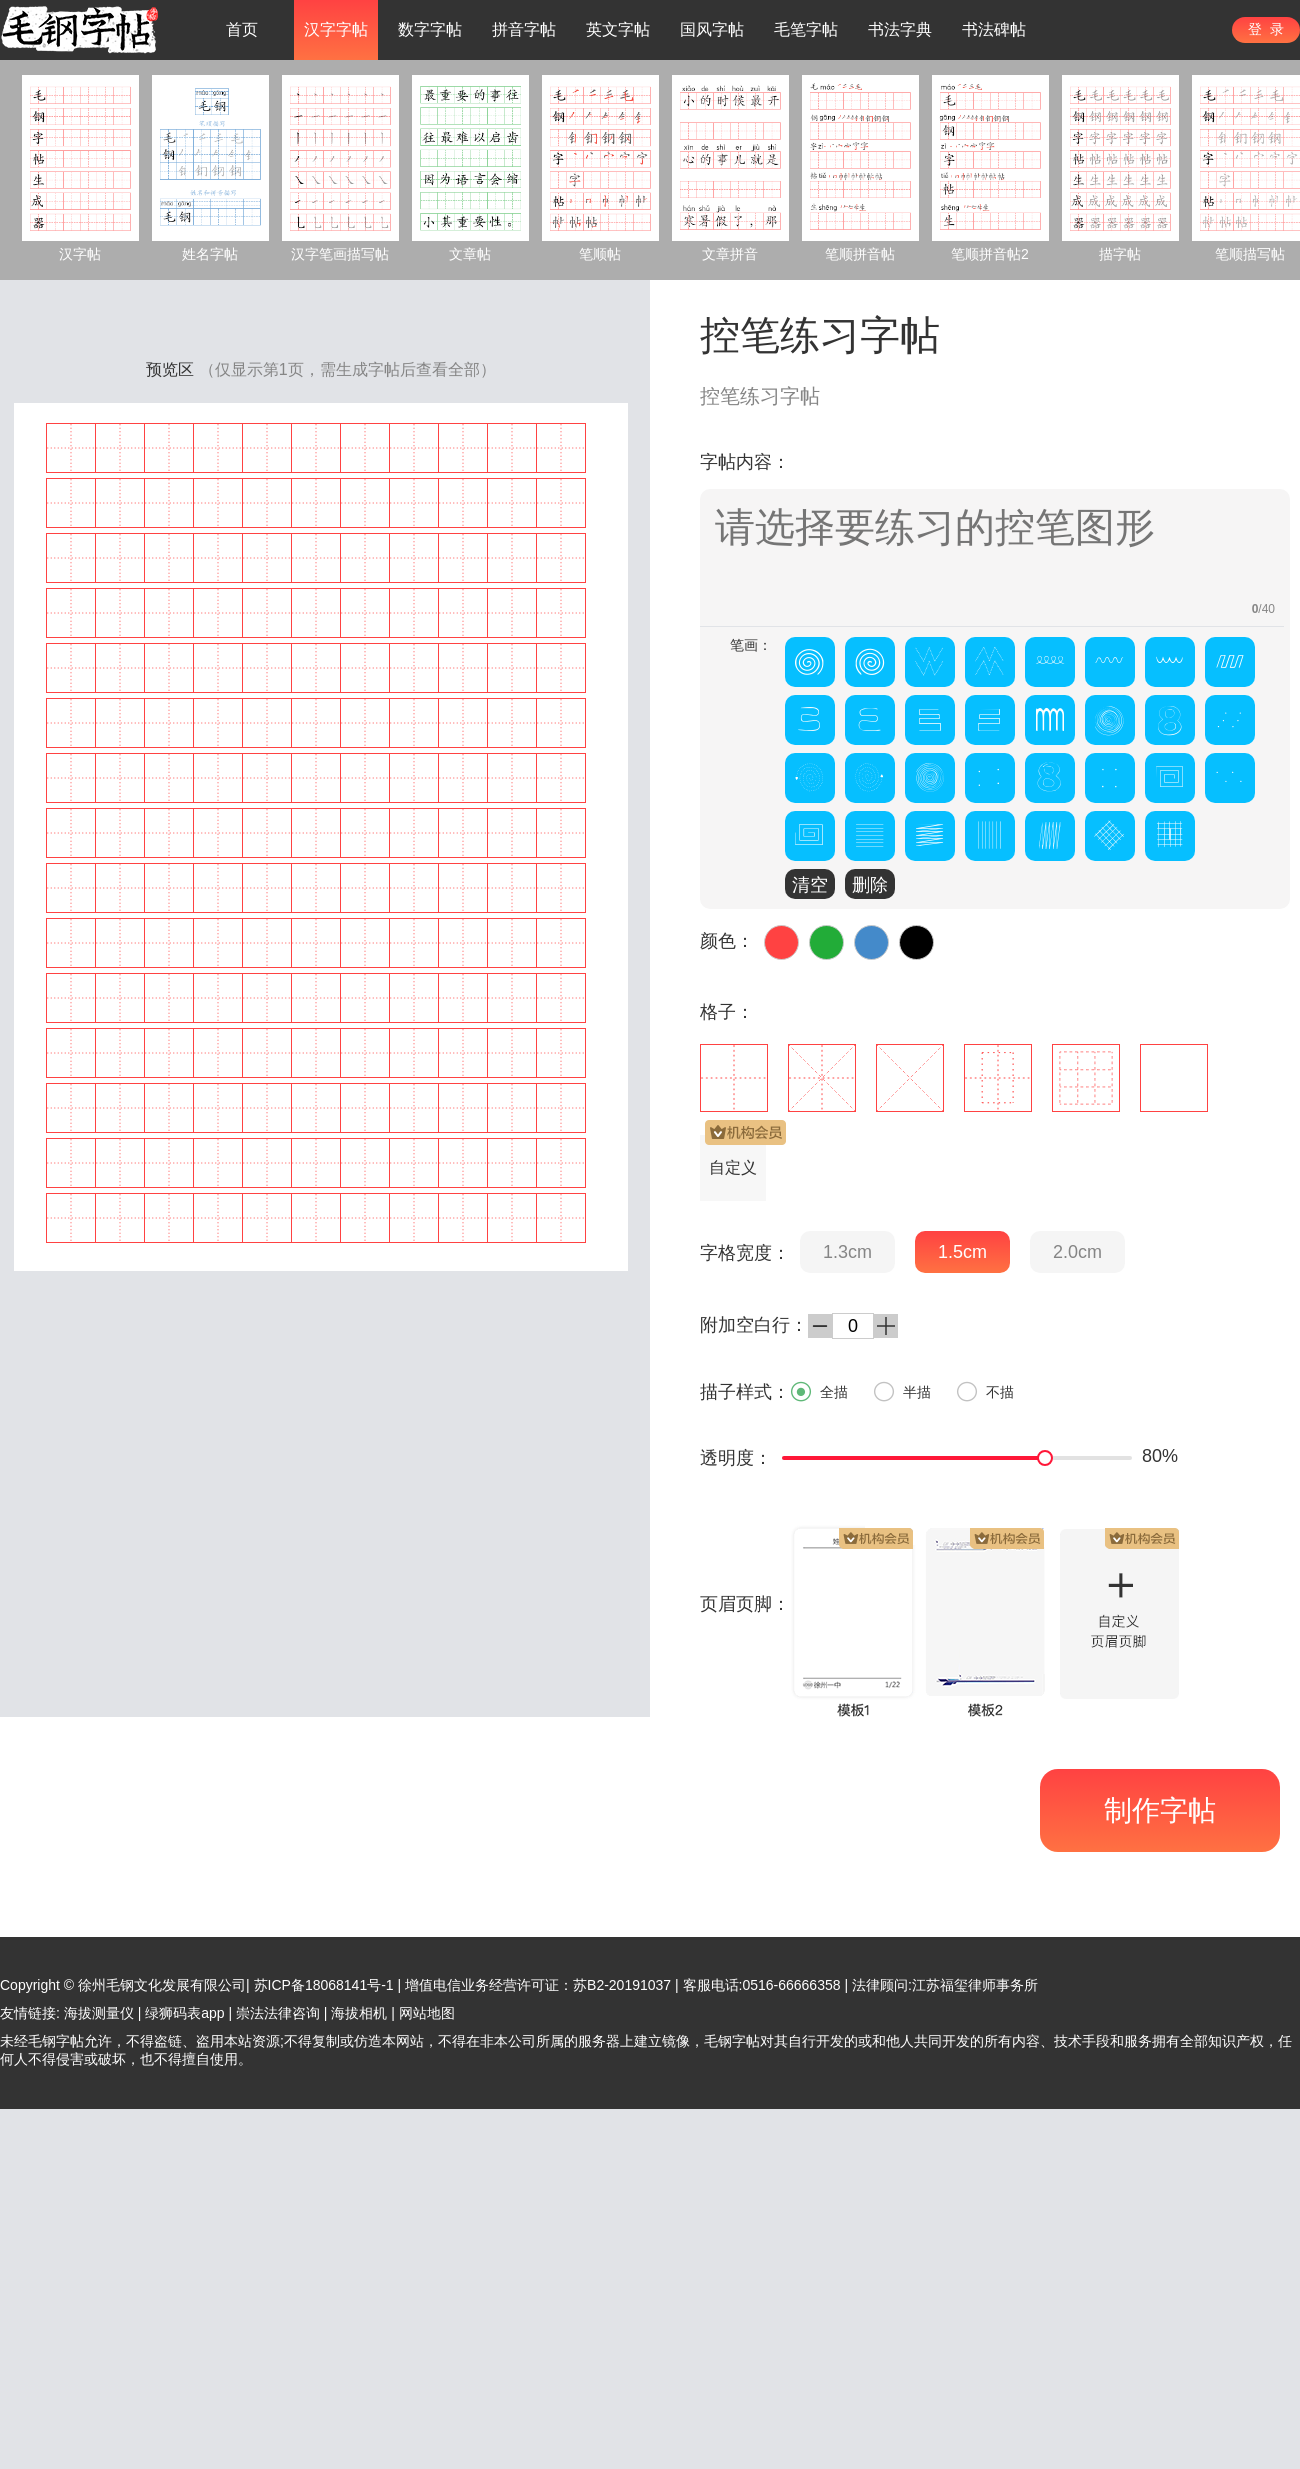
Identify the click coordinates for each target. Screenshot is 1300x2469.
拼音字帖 (524, 29)
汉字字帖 (336, 29)
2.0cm (1077, 1252)
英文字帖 (618, 29)
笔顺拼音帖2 (990, 254)
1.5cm (962, 1252)
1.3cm (847, 1252)
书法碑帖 (994, 29)
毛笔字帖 (806, 29)
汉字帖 (80, 254)
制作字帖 (1160, 1810)
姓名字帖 (210, 254)
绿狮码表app (184, 2013)
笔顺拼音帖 (860, 254)
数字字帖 (430, 29)
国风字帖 (712, 29)
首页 (242, 29)
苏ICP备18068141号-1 (324, 1985)
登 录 (1266, 29)
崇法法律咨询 (278, 2013)
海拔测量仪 (99, 2013)
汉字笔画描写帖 (340, 254)
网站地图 (427, 2013)
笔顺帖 (600, 254)
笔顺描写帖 (1250, 254)
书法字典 (900, 29)
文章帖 (470, 254)
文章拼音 (730, 254)
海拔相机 (359, 2013)
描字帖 (1120, 254)
